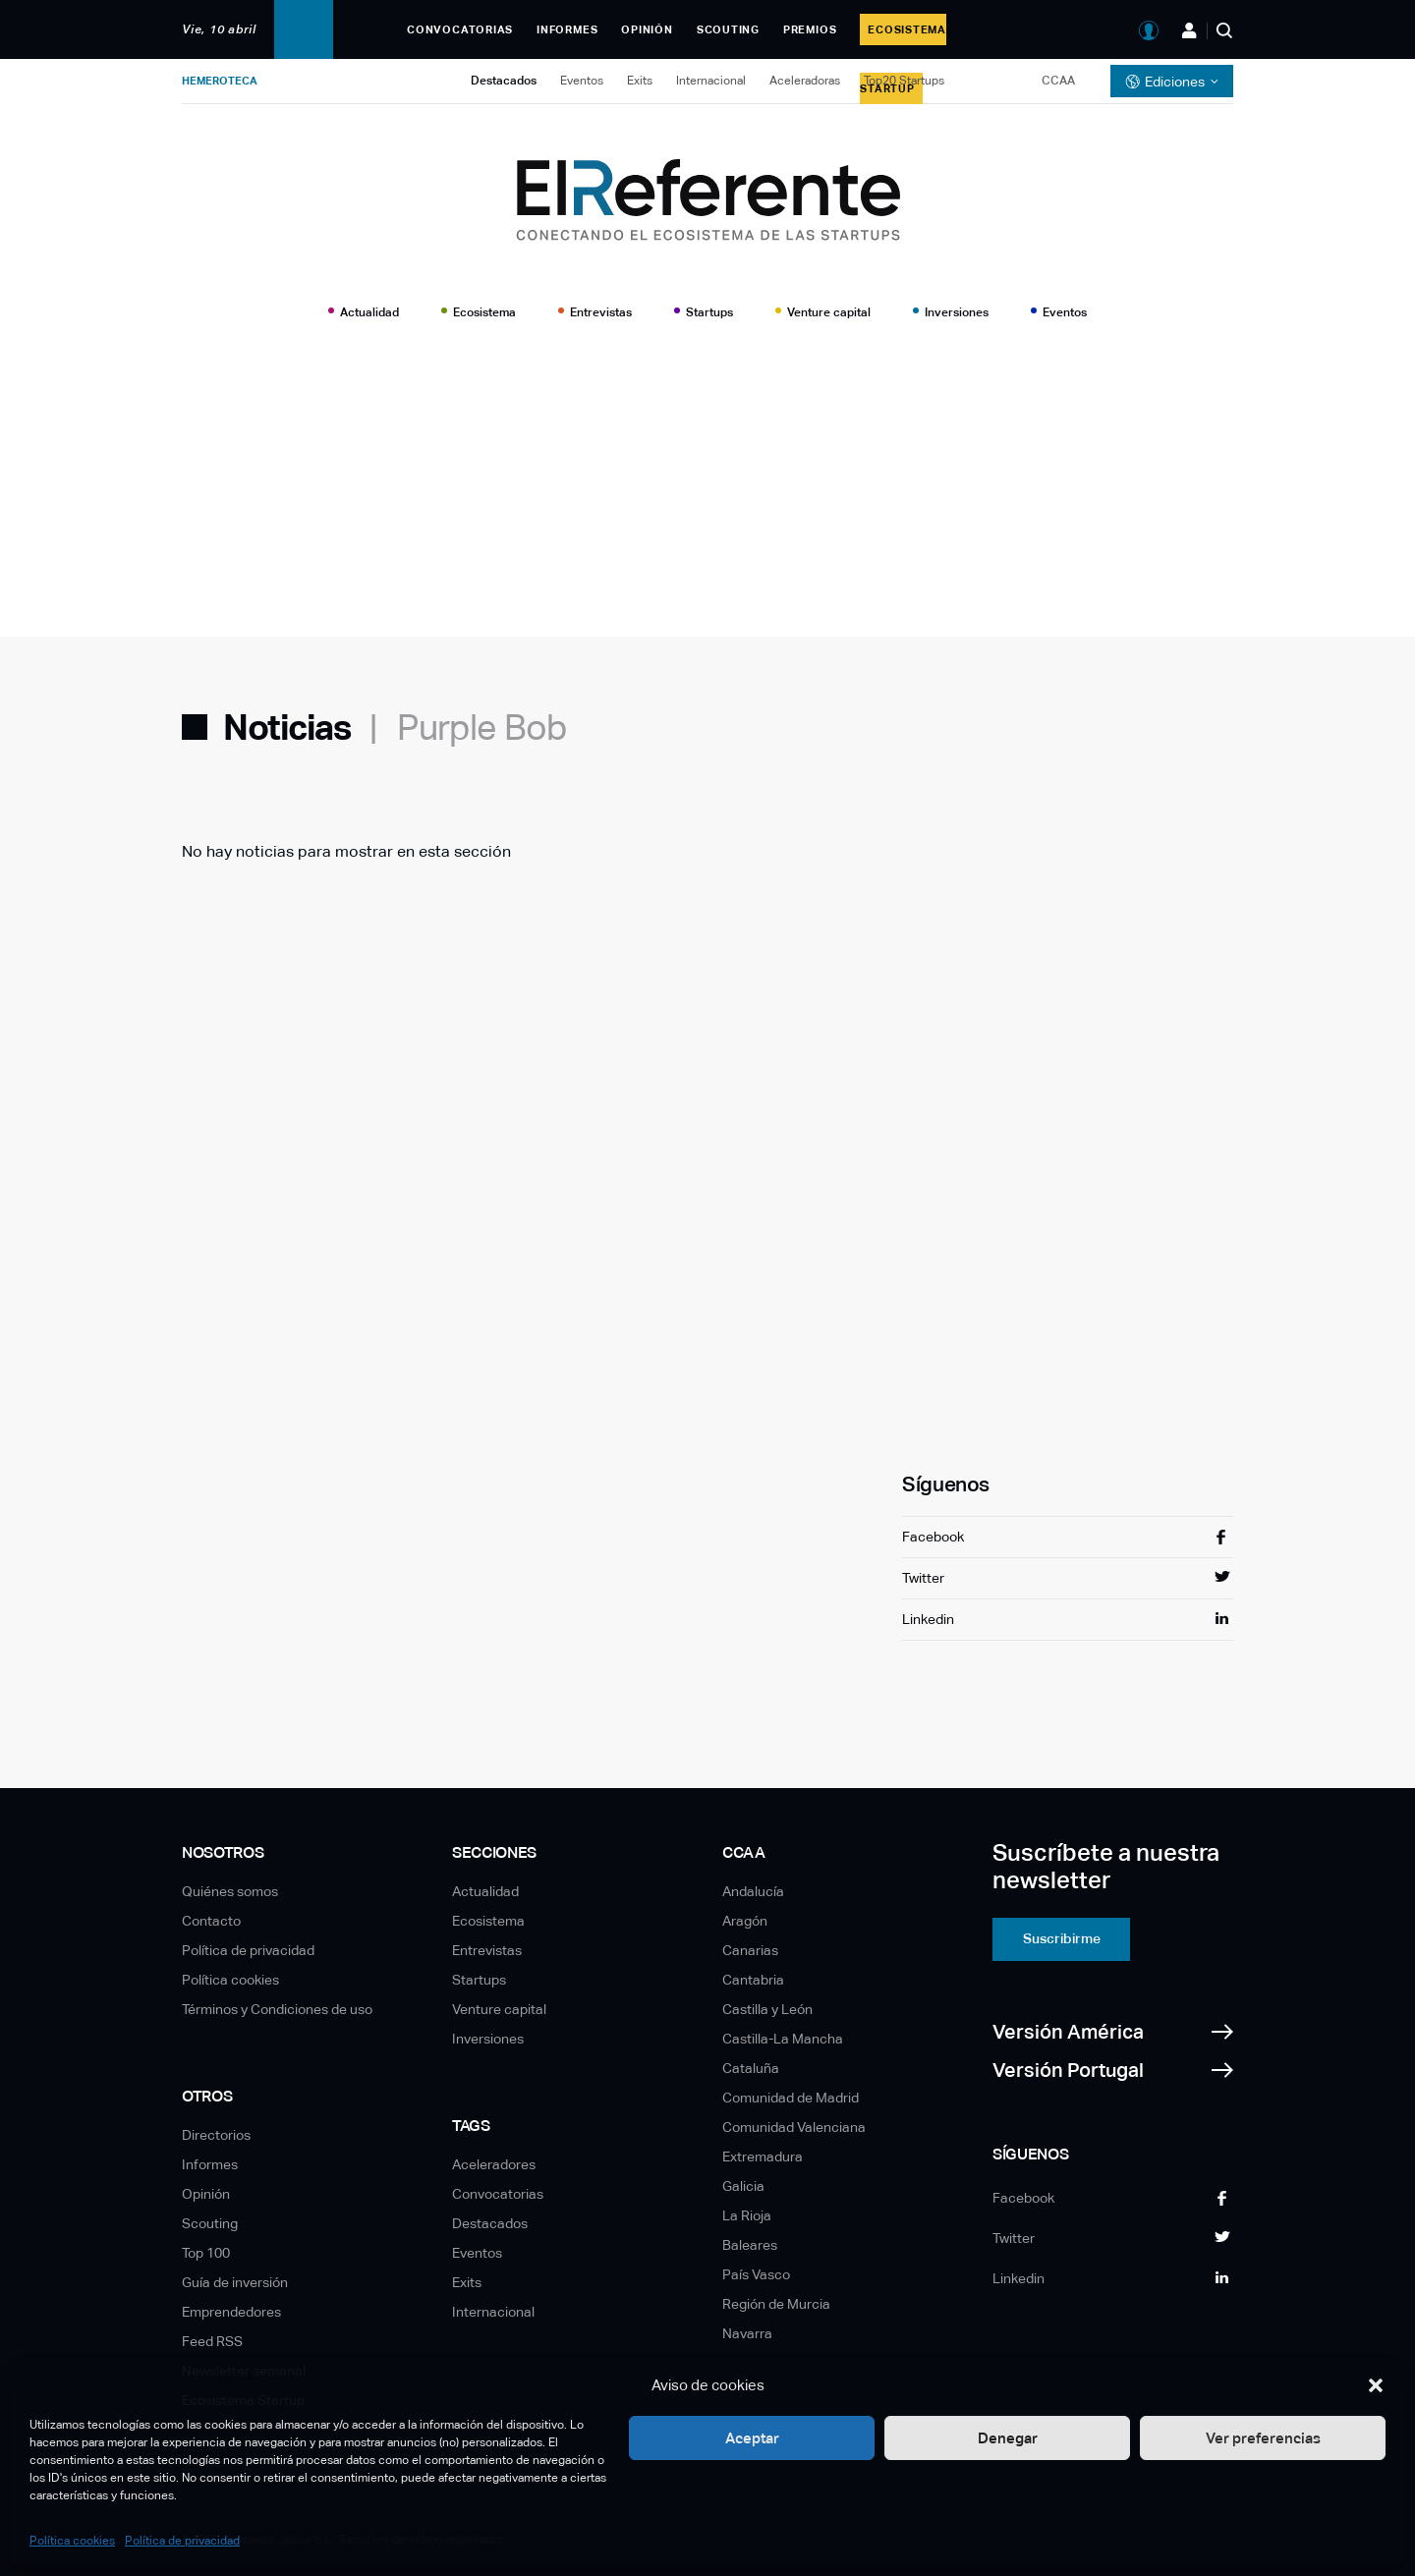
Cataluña (750, 2068)
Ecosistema (484, 312)
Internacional (711, 80)
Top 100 (206, 2253)
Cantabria (753, 1980)
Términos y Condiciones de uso (277, 2009)
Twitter (923, 1578)
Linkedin (928, 1619)
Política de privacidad (182, 2541)
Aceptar (752, 2438)
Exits (639, 80)
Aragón (744, 1921)
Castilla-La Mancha (782, 2038)
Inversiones (957, 312)
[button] (1376, 2385)
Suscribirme (1062, 1938)
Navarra (747, 2333)
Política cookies (72, 2541)
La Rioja (746, 2215)
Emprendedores (231, 2312)
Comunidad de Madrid (790, 2097)
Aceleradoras (804, 80)
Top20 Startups (904, 80)
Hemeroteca (219, 80)
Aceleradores (494, 2164)
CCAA (1058, 80)
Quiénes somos (230, 1891)
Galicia (743, 2186)
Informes (567, 29)
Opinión (646, 29)
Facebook (933, 1536)
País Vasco (756, 2274)
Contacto (211, 1921)
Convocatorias (460, 29)
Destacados (504, 80)
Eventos (581, 80)
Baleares (749, 2245)
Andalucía (753, 1891)
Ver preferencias (1263, 2438)
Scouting (728, 29)
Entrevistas (601, 312)
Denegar (1008, 2438)
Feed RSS (212, 2341)
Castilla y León (767, 2009)
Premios (809, 29)
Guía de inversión (235, 2282)
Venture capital (829, 312)
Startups (709, 312)
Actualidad (369, 312)
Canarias (750, 1950)
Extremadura (762, 2156)
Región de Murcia (776, 2304)
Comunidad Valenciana (794, 2127)
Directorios (216, 2135)
